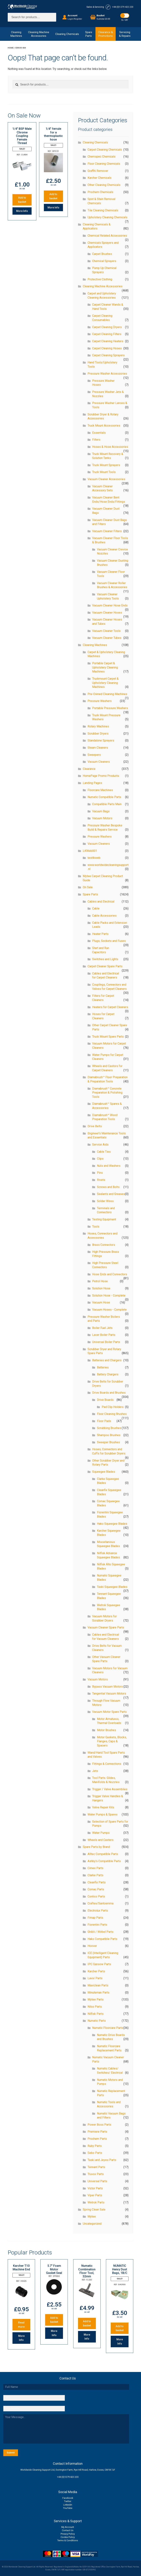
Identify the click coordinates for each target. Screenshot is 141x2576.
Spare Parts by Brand (96, 1847)
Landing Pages (92, 783)
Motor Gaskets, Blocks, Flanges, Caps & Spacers (112, 1741)
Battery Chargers (107, 1374)
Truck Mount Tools (104, 472)
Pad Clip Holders (113, 1407)
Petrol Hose (100, 1281)
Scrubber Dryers (98, 733)
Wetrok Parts (96, 2202)
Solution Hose (101, 1288)
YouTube (67, 2508)
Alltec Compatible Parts (103, 1854)
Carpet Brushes (102, 254)
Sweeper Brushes (108, 1442)
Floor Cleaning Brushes (112, 1414)
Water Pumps (101, 1833)
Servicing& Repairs (125, 34)
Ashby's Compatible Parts (104, 1861)
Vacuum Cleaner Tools (106, 631)
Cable (96, 908)
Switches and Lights (105, 959)
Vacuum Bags (101, 811)
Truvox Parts (96, 2174)
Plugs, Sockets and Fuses (109, 941)
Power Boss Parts (99, 2124)
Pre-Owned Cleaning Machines (107, 694)
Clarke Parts (95, 1875)
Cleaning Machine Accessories (102, 286)
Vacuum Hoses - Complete (109, 1309)
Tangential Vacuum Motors (109, 1693)
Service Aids (100, 1144)
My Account (67, 2527)
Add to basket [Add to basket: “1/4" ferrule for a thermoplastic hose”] (53, 196)
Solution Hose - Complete (108, 1295)
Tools (95, 1226)
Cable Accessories (104, 915)
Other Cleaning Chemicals (104, 185)
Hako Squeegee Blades (112, 1523)
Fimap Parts (95, 1917)
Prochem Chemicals (100, 192)
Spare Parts (90, 894)
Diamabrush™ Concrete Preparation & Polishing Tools (107, 1093)
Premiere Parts (97, 2131)
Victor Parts (95, 2188)
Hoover (92, 1946)
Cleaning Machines (95, 645)
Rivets (101, 1180)
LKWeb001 (90, 851)
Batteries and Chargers (107, 1360)
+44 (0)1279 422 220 (67, 2477)
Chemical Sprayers (104, 261)
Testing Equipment (104, 1219)
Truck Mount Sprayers (106, 465)
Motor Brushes (106, 1730)
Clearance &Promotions (105, 34)
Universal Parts (97, 2181)
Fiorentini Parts (97, 1924)
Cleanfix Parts (97, 1882)
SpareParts (88, 34)
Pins (100, 1172)
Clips (100, 1158)
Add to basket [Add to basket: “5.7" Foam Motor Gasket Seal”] (54, 2319)
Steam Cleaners (98, 747)
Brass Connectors (103, 1245)
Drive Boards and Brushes (109, 1392)
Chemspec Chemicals (101, 156)
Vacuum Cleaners (99, 761)
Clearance (89, 769)
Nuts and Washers (108, 1165)
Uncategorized (92, 2223)
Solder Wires (105, 1201)
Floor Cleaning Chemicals (104, 163)
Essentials (99, 432)
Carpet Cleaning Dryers (107, 327)
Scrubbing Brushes (109, 1428)
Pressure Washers (100, 701)
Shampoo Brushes (108, 1435)
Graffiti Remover (98, 171)
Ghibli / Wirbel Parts (100, 1932)
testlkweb (94, 858)
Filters (96, 439)
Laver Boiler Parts (103, 1335)
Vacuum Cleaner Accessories (106, 479)
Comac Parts (96, 1889)
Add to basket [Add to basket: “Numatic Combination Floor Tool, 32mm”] (87, 2323)
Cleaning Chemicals (67, 34)
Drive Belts (95, 1126)
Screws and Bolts (108, 1187)
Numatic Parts (97, 2020)
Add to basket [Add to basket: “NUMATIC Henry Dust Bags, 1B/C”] (120, 2328)
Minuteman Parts (98, 1992)
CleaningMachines (16, 34)
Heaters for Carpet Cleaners (110, 1007)
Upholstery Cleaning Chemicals (107, 217)
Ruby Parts (95, 2146)
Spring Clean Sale (94, 2209)
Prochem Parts (97, 2138)
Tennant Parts (96, 2167)
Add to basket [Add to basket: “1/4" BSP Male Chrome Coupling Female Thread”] (22, 199)
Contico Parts (96, 1896)
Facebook (67, 2498)
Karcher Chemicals (99, 178)
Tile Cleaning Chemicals (103, 210)
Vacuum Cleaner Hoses (107, 612)
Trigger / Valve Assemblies (109, 1789)
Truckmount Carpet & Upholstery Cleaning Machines (105, 683)
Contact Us (67, 2530)
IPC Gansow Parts (99, 1964)
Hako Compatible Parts (102, 1939)
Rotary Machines (98, 726)
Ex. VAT (124, 20)
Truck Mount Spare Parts (108, 1036)
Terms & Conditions (67, 2540)
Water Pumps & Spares (103, 1814)
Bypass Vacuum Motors (107, 1686)
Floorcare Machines (100, 790)
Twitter (67, 2501)
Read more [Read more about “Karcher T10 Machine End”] (21, 2324)
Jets (95, 1771)
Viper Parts (95, 2195)
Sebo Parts (95, 2153)
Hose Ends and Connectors (109, 1274)
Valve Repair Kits (103, 1807)
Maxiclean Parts (98, 1985)
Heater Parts (100, 934)
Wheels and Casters (100, 1840)
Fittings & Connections (106, 1764)
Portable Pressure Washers (110, 708)
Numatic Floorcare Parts (107, 2028)
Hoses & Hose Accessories (110, 447)
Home (11, 48)
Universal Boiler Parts (106, 1342)
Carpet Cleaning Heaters (107, 341)
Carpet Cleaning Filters (106, 334)
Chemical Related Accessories (107, 235)
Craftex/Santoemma (100, 1903)
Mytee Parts (96, 1999)
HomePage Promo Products (101, 776)
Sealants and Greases (111, 1194)
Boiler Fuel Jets (102, 1328)
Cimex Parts (95, 1868)
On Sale (88, 887)
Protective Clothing (100, 279)
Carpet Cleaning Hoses (107, 348)
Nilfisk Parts (96, 2013)
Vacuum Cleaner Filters (107, 531)
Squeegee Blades (103, 1471)
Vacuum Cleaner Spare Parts (106, 1627)
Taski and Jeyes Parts (102, 2160)
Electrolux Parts (98, 1910)
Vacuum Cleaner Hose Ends (110, 605)
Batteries (103, 1367)
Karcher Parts (96, 1971)
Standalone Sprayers (101, 740)
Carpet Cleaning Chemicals (105, 149)
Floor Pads (104, 1421)
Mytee (92, 2216)
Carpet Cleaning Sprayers (108, 355)
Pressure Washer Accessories (107, 373)
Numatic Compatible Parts (104, 797)
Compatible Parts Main (107, 804)
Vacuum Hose (101, 1302)
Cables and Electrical (101, 901)
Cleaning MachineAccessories (38, 34)
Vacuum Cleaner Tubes (106, 638)
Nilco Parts (95, 2006)
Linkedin (67, 2504)
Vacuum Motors (102, 818)
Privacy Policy (68, 2533)
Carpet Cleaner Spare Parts (105, 966)
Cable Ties (104, 1151)
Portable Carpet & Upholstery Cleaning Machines (105, 667)
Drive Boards (105, 1400)
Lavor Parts (95, 1978)
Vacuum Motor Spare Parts (109, 1712)
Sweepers (94, 754)
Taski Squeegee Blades (112, 1587)
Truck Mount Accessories (104, 425)
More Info (22, 211)
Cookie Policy (68, 2537)
